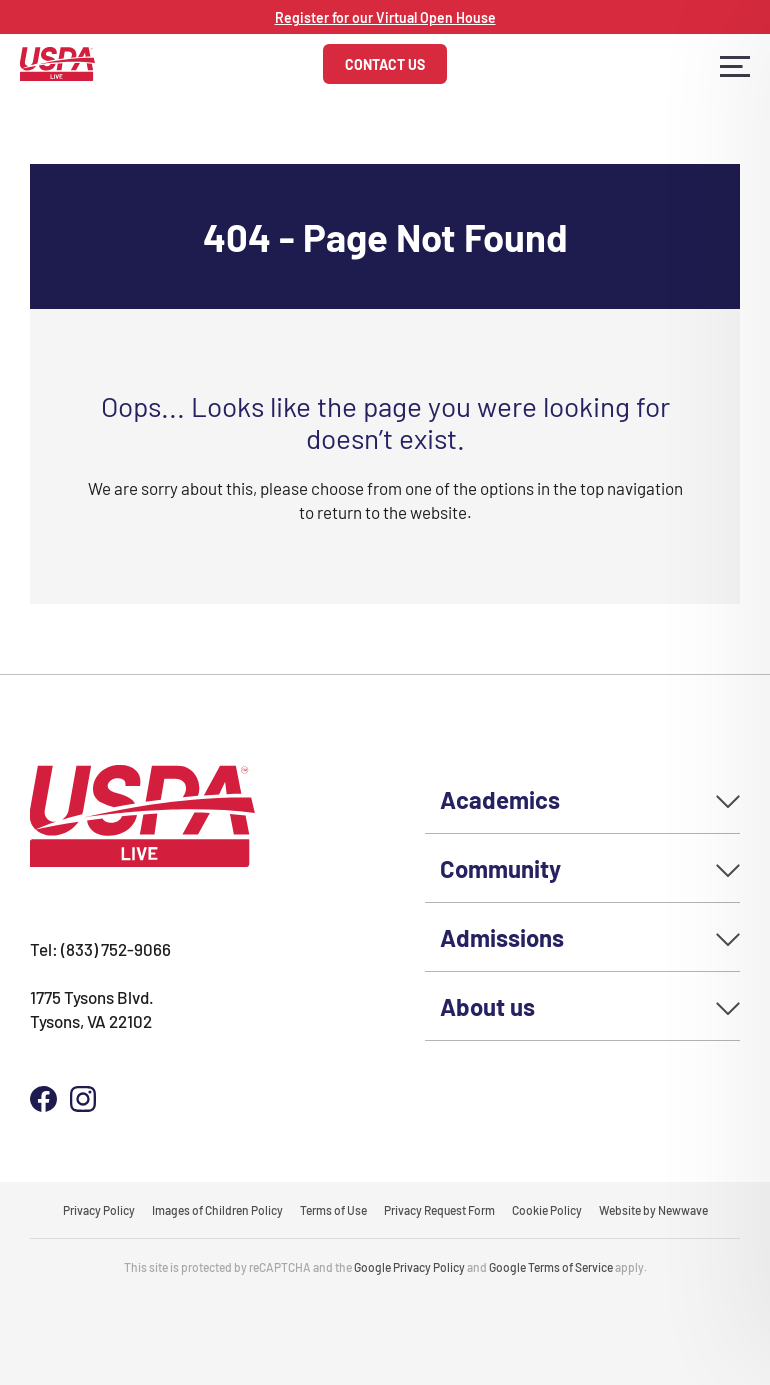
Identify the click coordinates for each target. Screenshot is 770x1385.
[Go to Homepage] (57, 61)
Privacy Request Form (439, 1210)
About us (487, 1005)
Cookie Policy (547, 1210)
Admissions (502, 936)
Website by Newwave (653, 1210)
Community (500, 867)
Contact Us (385, 64)
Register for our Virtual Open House (385, 17)
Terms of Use (333, 1210)
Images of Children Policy (217, 1210)
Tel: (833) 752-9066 (100, 948)
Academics (500, 798)
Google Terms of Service (551, 1267)
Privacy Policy (99, 1210)
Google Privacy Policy (409, 1267)
